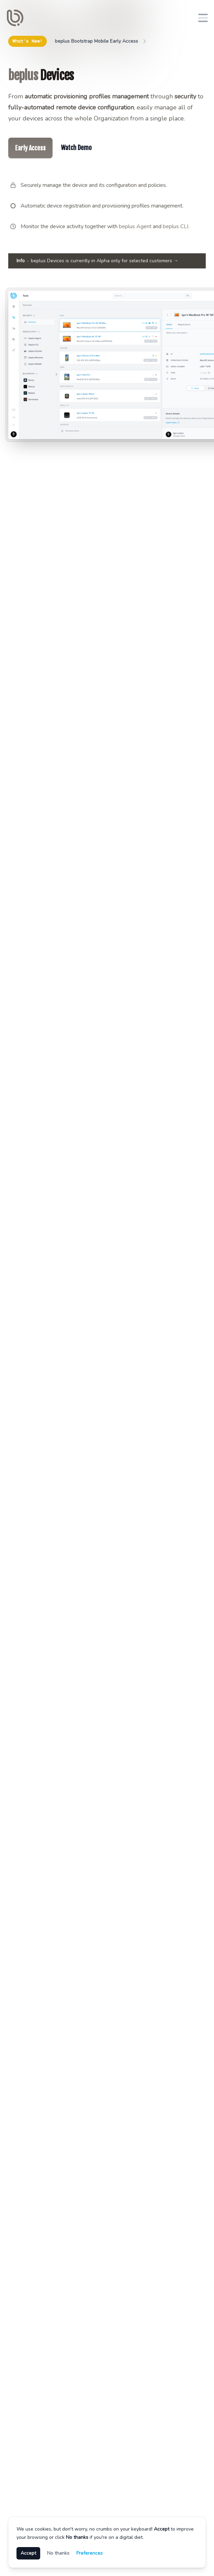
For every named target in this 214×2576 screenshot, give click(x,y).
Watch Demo (76, 147)
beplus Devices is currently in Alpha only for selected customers (97, 260)
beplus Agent (135, 226)
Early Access (30, 148)
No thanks (58, 2553)
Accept (28, 2553)
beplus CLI (175, 226)
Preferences (89, 2553)
